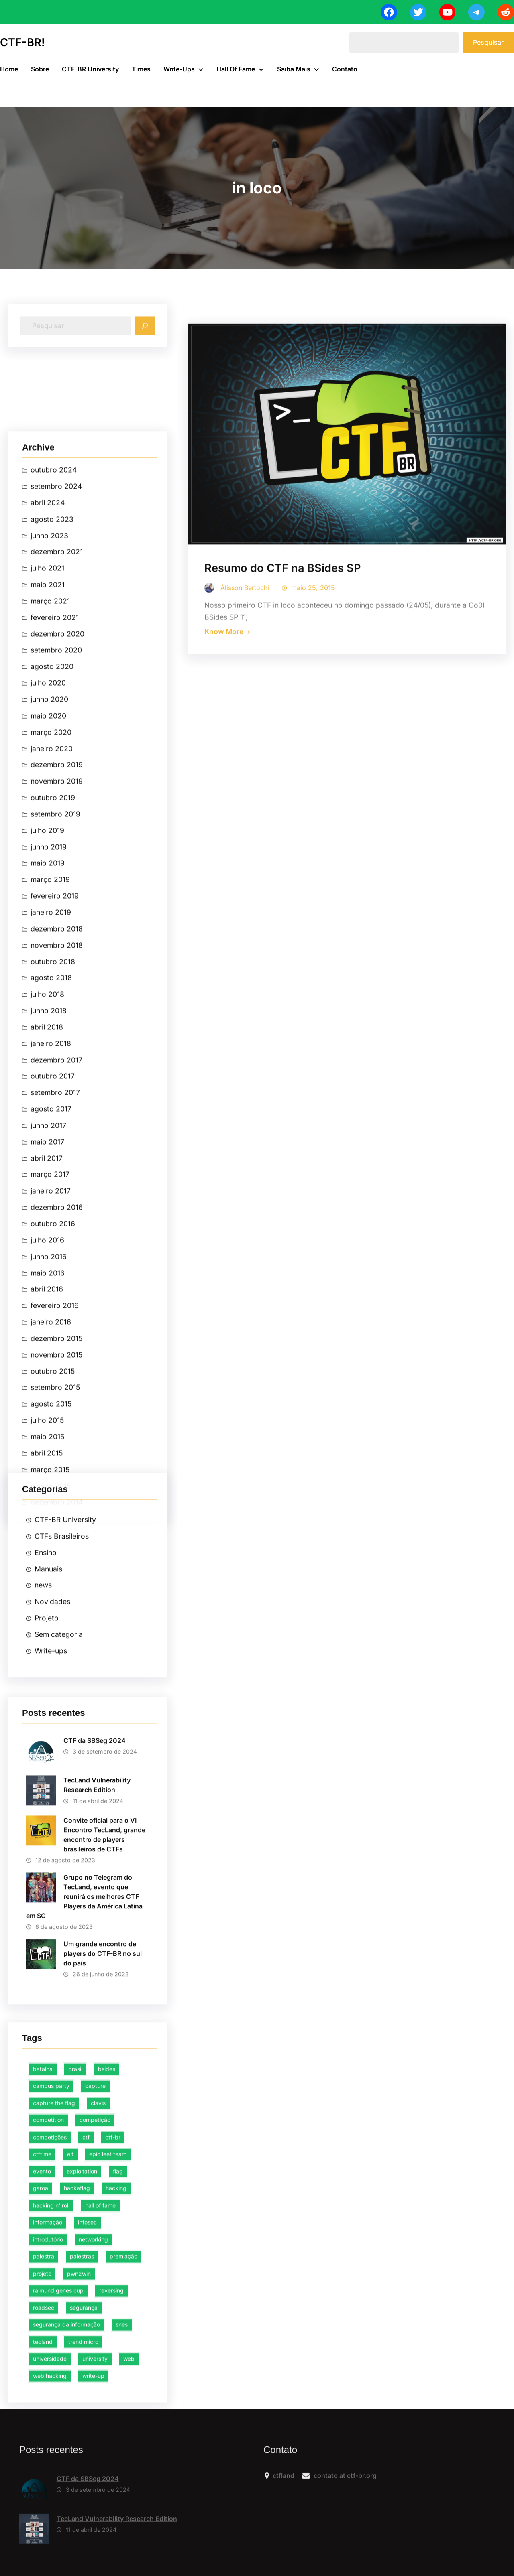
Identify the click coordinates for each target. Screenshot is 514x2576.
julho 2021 (47, 1240)
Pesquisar (488, 42)
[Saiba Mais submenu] (316, 68)
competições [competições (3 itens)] (50, 2372)
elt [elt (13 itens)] (70, 2389)
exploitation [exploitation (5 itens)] (82, 2406)
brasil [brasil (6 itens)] (75, 2303)
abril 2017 (47, 1830)
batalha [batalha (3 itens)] (43, 2303)
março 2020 (51, 1404)
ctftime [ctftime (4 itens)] (42, 2389)
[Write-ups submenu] (201, 68)
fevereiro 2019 (55, 1568)
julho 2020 (48, 1355)
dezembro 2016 (57, 1880)
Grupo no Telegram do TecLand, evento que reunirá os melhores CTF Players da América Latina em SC (84, 2086)
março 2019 (50, 1552)
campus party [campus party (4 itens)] (51, 2321)
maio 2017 (47, 1814)
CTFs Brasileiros (62, 1662)
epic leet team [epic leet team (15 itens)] (107, 2389)
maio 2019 (48, 1535)
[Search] (145, 352)
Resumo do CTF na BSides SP (282, 771)
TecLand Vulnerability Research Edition (97, 1975)
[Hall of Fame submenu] (261, 68)
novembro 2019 (57, 1453)
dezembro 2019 (57, 1437)
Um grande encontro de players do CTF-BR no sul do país (102, 2143)
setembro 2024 (56, 1159)
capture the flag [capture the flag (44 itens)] (54, 2337)
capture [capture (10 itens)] (95, 2321)
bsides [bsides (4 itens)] (106, 2303)
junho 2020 (49, 1372)
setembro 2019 (55, 1486)
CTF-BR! (22, 42)
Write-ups (51, 1776)
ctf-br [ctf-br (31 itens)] (112, 2372)
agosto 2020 (52, 1339)
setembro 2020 (56, 1322)
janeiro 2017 (51, 1863)
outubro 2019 (53, 1470)
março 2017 (50, 1847)
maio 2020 (48, 1388)
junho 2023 (49, 1208)
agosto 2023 (52, 1191)
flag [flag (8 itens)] (118, 2406)
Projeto (47, 1744)
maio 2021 (48, 1257)
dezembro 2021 (57, 1224)
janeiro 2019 (51, 1585)
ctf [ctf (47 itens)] (86, 2372)
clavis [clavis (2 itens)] (98, 2337)
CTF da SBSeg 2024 (94, 1930)
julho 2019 (47, 1502)
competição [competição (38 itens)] (95, 2355)
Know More (223, 835)
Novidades (52, 1727)
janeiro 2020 (52, 1421)
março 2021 (50, 1273)
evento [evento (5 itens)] (42, 2406)
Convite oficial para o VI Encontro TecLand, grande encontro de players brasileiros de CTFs (104, 2024)
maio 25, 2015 (313, 791)
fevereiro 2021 (55, 1290)
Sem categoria (59, 1760)
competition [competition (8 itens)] (48, 2355)
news (43, 1711)
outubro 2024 (54, 1142)
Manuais (48, 1694)
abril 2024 (48, 1175)
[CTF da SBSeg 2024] (34, 2536)
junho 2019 (49, 1519)
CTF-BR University (65, 1645)
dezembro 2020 (57, 1306)
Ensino (46, 1678)
